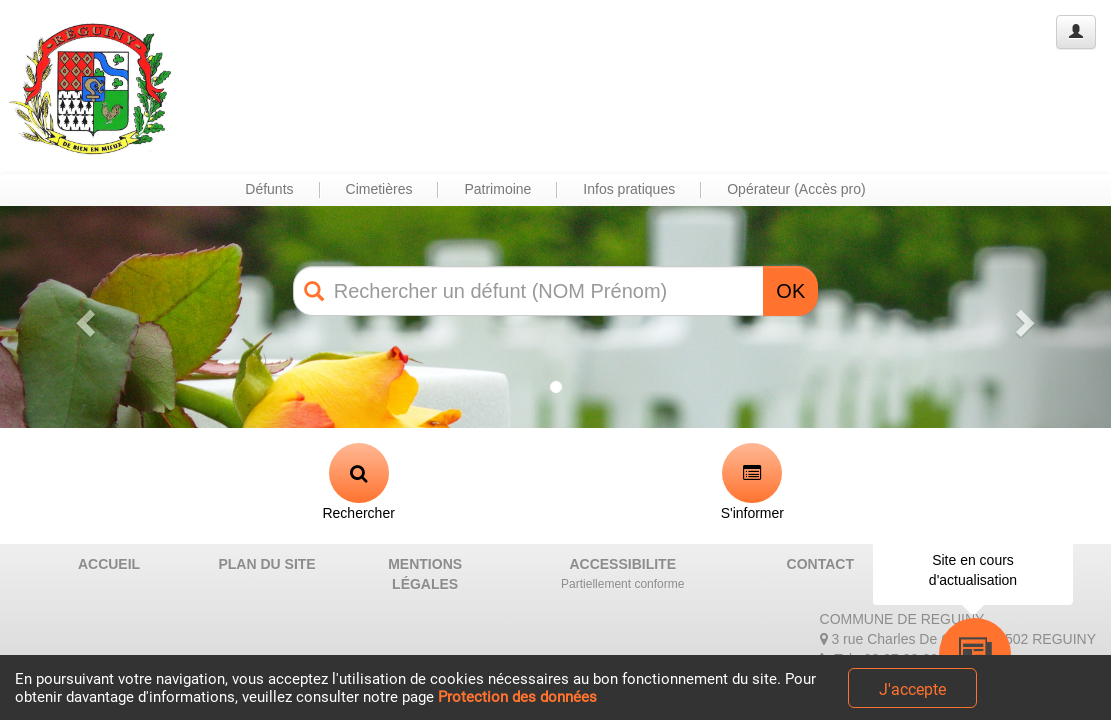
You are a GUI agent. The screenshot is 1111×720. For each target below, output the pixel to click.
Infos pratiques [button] (629, 189)
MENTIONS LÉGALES (425, 574)
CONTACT (820, 564)
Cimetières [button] (379, 189)
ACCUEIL (109, 564)
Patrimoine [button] (497, 189)
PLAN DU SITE (266, 564)
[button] (83, 317)
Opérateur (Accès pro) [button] (796, 189)
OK (790, 291)
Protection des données (517, 697)
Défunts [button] (269, 189)
